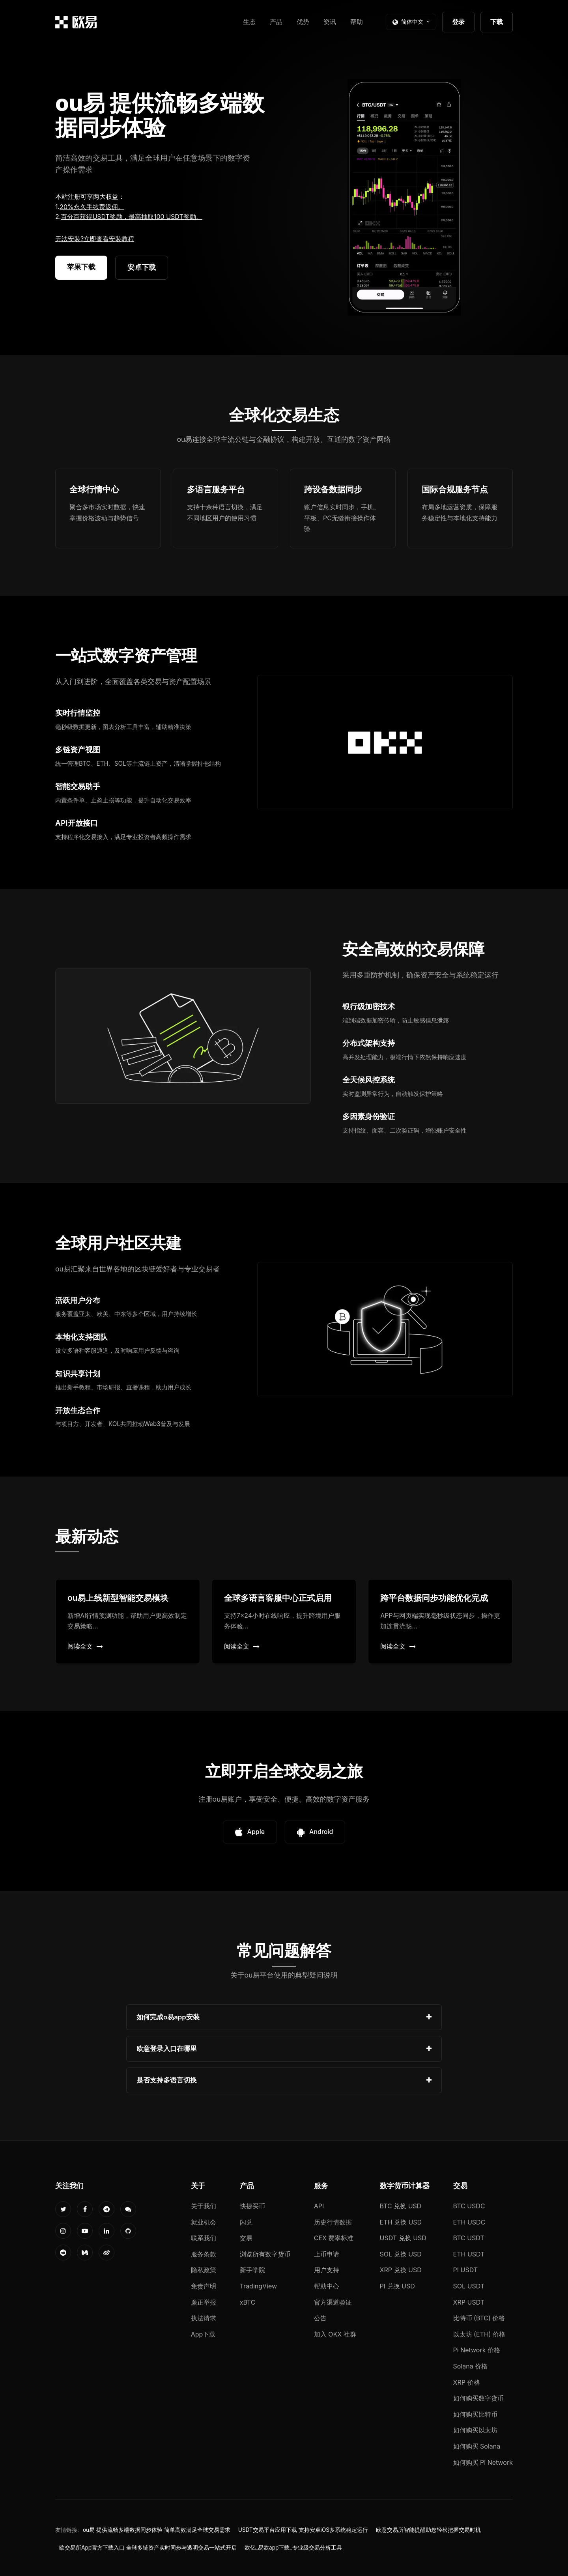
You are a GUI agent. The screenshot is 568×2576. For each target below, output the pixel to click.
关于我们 (203, 2206)
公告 (320, 2318)
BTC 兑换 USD (401, 2206)
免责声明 (203, 2286)
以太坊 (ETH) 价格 (479, 2334)
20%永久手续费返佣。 (92, 207)
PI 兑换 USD (397, 2286)
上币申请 (326, 2254)
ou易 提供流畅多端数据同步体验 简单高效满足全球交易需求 (156, 2530)
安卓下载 (141, 267)
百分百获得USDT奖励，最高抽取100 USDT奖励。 (131, 217)
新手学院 (252, 2270)
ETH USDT (469, 2254)
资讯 (329, 22)
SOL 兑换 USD (401, 2254)
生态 (249, 22)
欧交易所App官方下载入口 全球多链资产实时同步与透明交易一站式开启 (148, 2547)
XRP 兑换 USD (401, 2270)
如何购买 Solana (477, 2446)
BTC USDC (469, 2206)
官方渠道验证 (333, 2302)
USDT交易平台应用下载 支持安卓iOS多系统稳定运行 (303, 2530)
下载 (496, 22)
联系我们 (203, 2238)
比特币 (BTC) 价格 (479, 2318)
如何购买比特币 (475, 2414)
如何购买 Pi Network (483, 2462)
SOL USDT (469, 2286)
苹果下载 (81, 267)
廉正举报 (203, 2302)
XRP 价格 (466, 2382)
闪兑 (246, 2222)
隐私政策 (203, 2270)
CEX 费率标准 (334, 2238)
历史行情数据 (333, 2222)
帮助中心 (326, 2286)
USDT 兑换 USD (403, 2238)
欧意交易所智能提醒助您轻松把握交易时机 (428, 2530)
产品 (276, 22)
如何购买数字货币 (478, 2398)
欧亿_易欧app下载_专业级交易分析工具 (293, 2547)
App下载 (203, 2334)
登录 (458, 22)
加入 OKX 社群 (335, 2334)
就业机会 (203, 2222)
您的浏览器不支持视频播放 (404, 197)
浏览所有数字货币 (265, 2254)
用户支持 (326, 2270)
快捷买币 (252, 2206)
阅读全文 (85, 1646)
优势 (303, 22)
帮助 (356, 22)
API (319, 2206)
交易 (246, 2238)
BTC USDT (468, 2238)
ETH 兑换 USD (401, 2222)
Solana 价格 (470, 2366)
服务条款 (203, 2254)
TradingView (258, 2286)
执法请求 (203, 2318)
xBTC (248, 2302)
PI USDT (465, 2270)
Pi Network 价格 (476, 2350)
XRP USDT (469, 2302)
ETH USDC (469, 2222)
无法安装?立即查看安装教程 (94, 239)
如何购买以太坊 (475, 2430)
